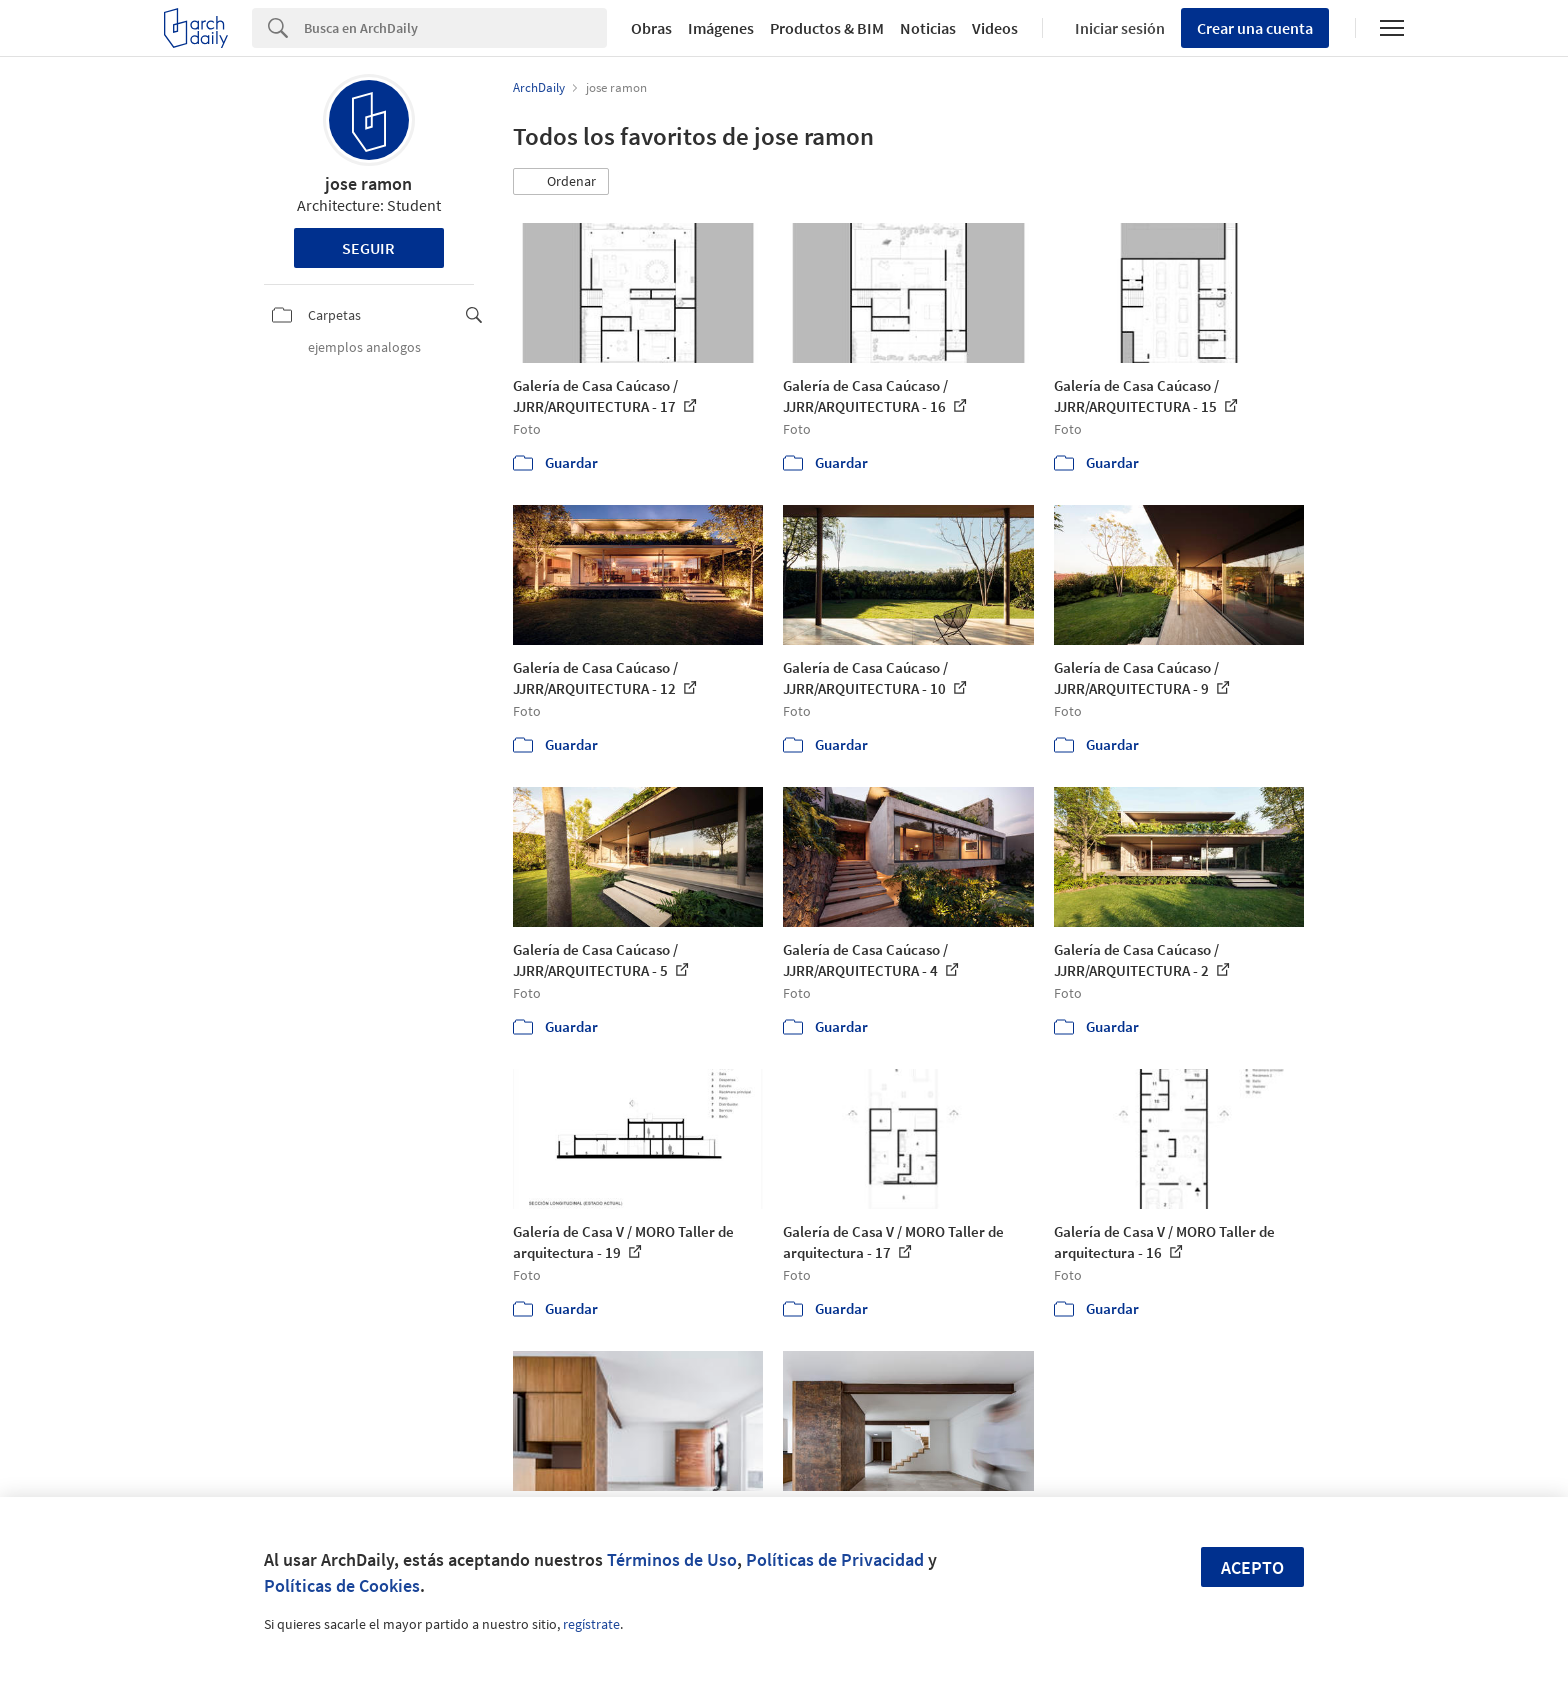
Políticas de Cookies (342, 1585)
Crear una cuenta (1255, 28)
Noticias (928, 28)
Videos (995, 28)
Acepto (1252, 1567)
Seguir (368, 248)
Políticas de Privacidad (835, 1559)
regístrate (591, 1624)
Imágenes (721, 28)
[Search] (455, 28)
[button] (561, 182)
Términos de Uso (672, 1559)
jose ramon (368, 183)
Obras (651, 28)
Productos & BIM (827, 28)
